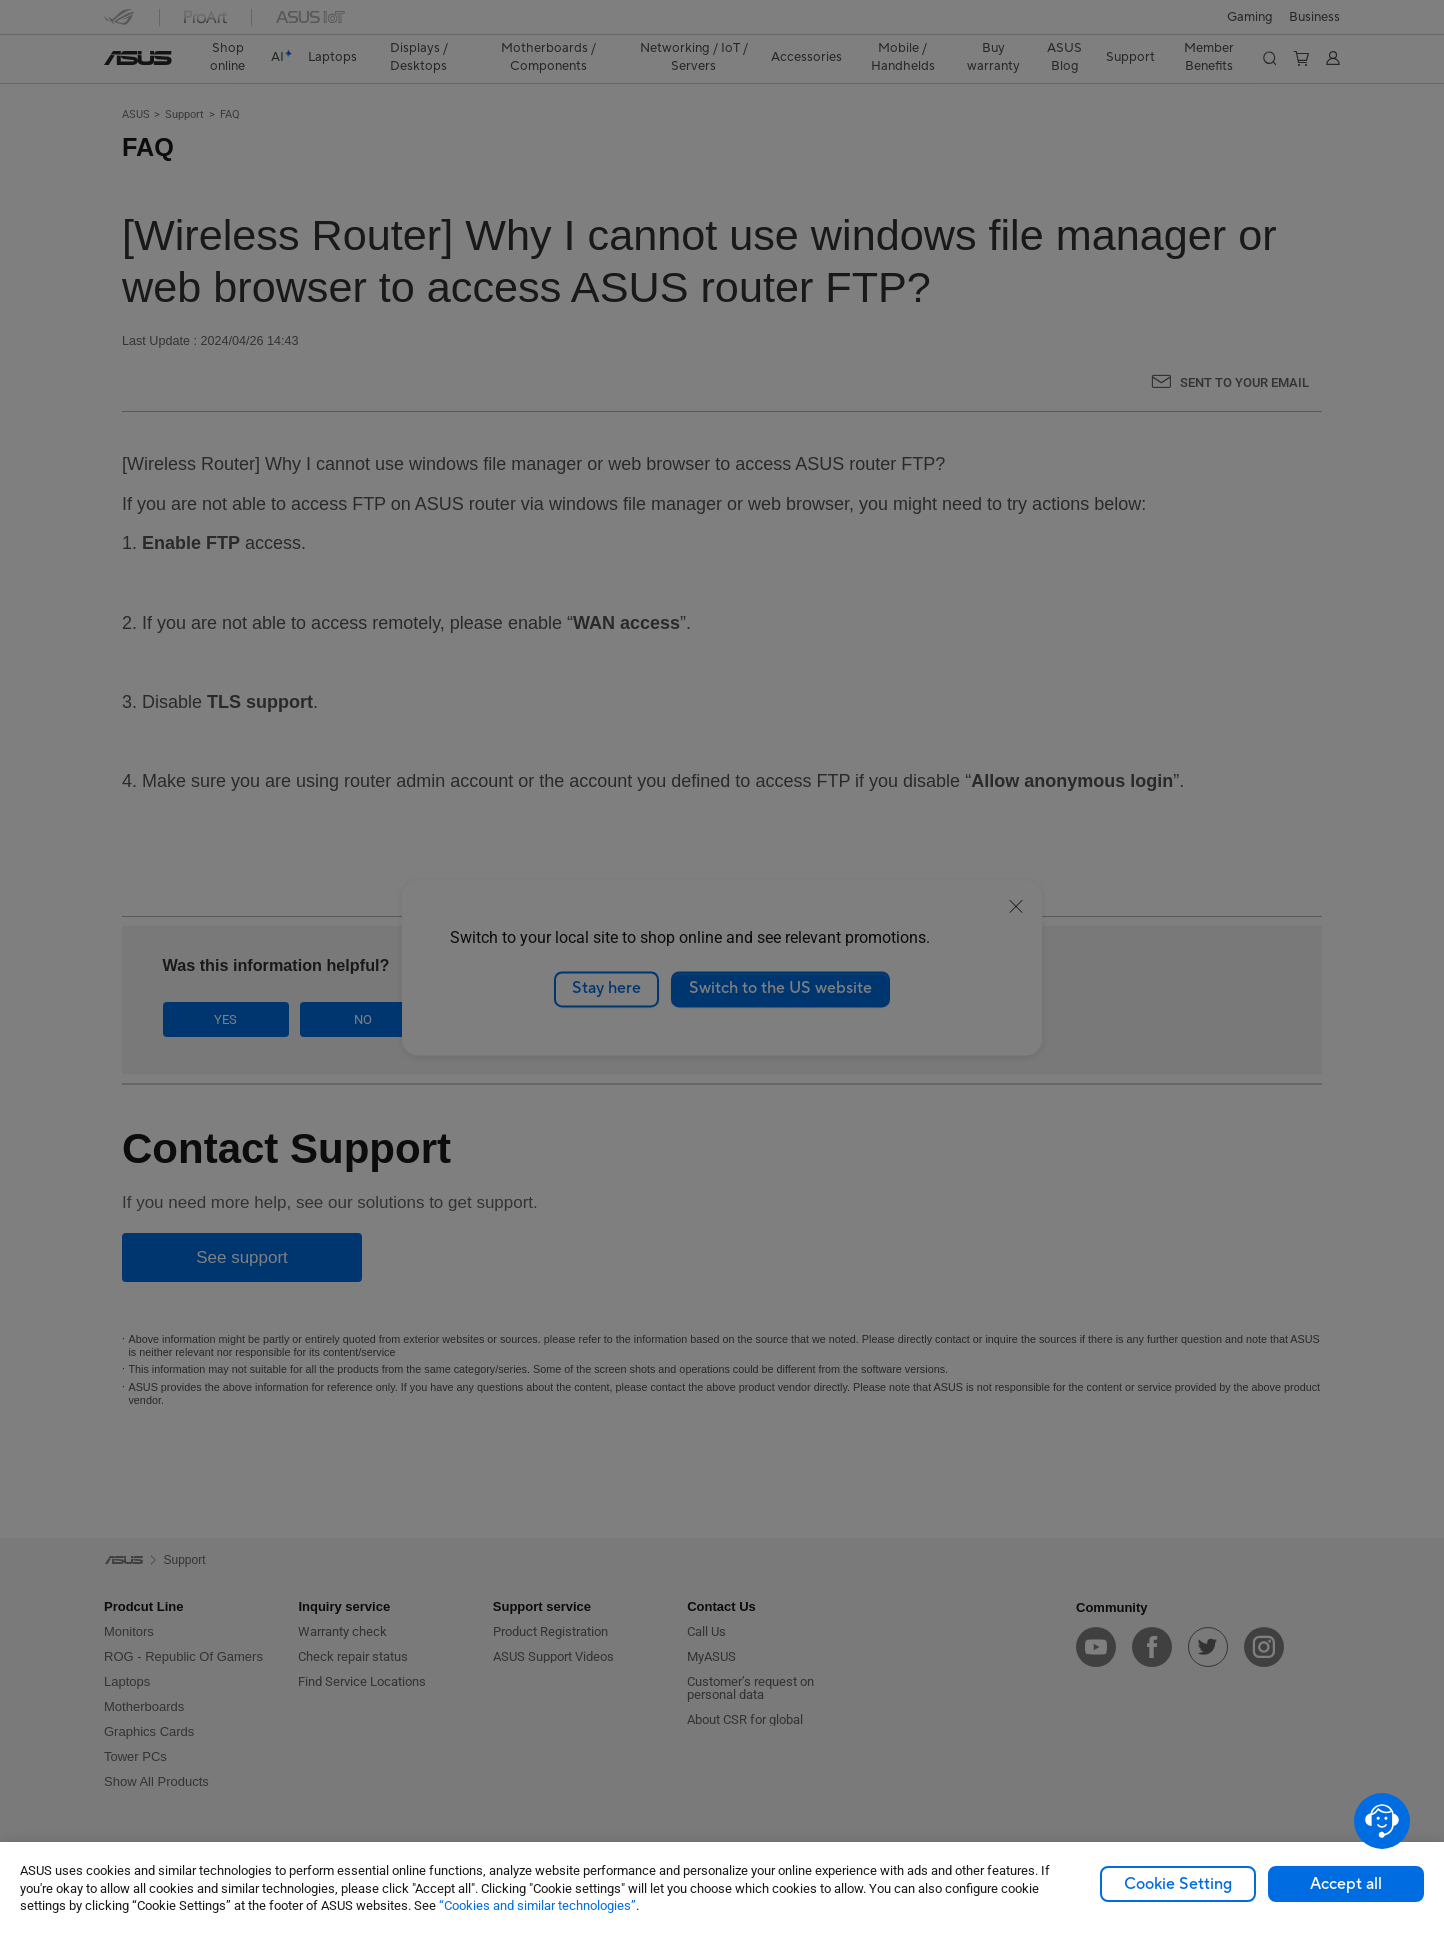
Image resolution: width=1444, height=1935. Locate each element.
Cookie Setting (1178, 1884)
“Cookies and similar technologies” (537, 1905)
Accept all (1346, 1884)
